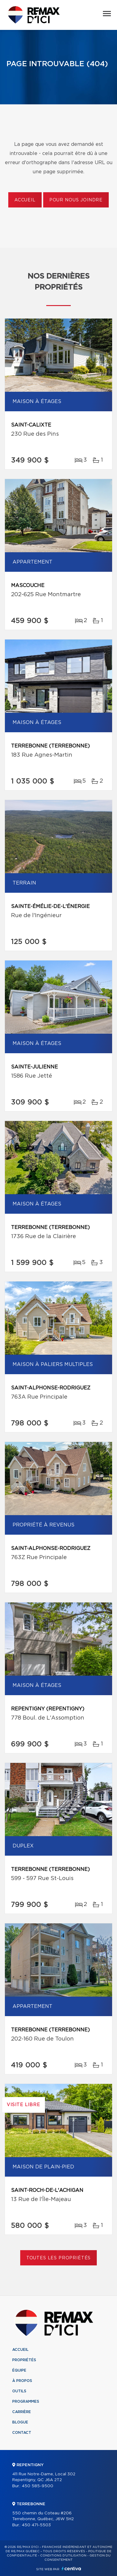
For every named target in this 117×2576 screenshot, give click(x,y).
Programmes (25, 2401)
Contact (21, 2432)
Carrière (21, 2412)
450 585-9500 (37, 2486)
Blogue (20, 2422)
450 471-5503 (36, 2525)
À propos (22, 2381)
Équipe (19, 2370)
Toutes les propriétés (58, 2258)
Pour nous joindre (76, 200)
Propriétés (24, 2360)
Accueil (25, 200)
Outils (19, 2391)
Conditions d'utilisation (63, 2555)
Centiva (71, 2569)
